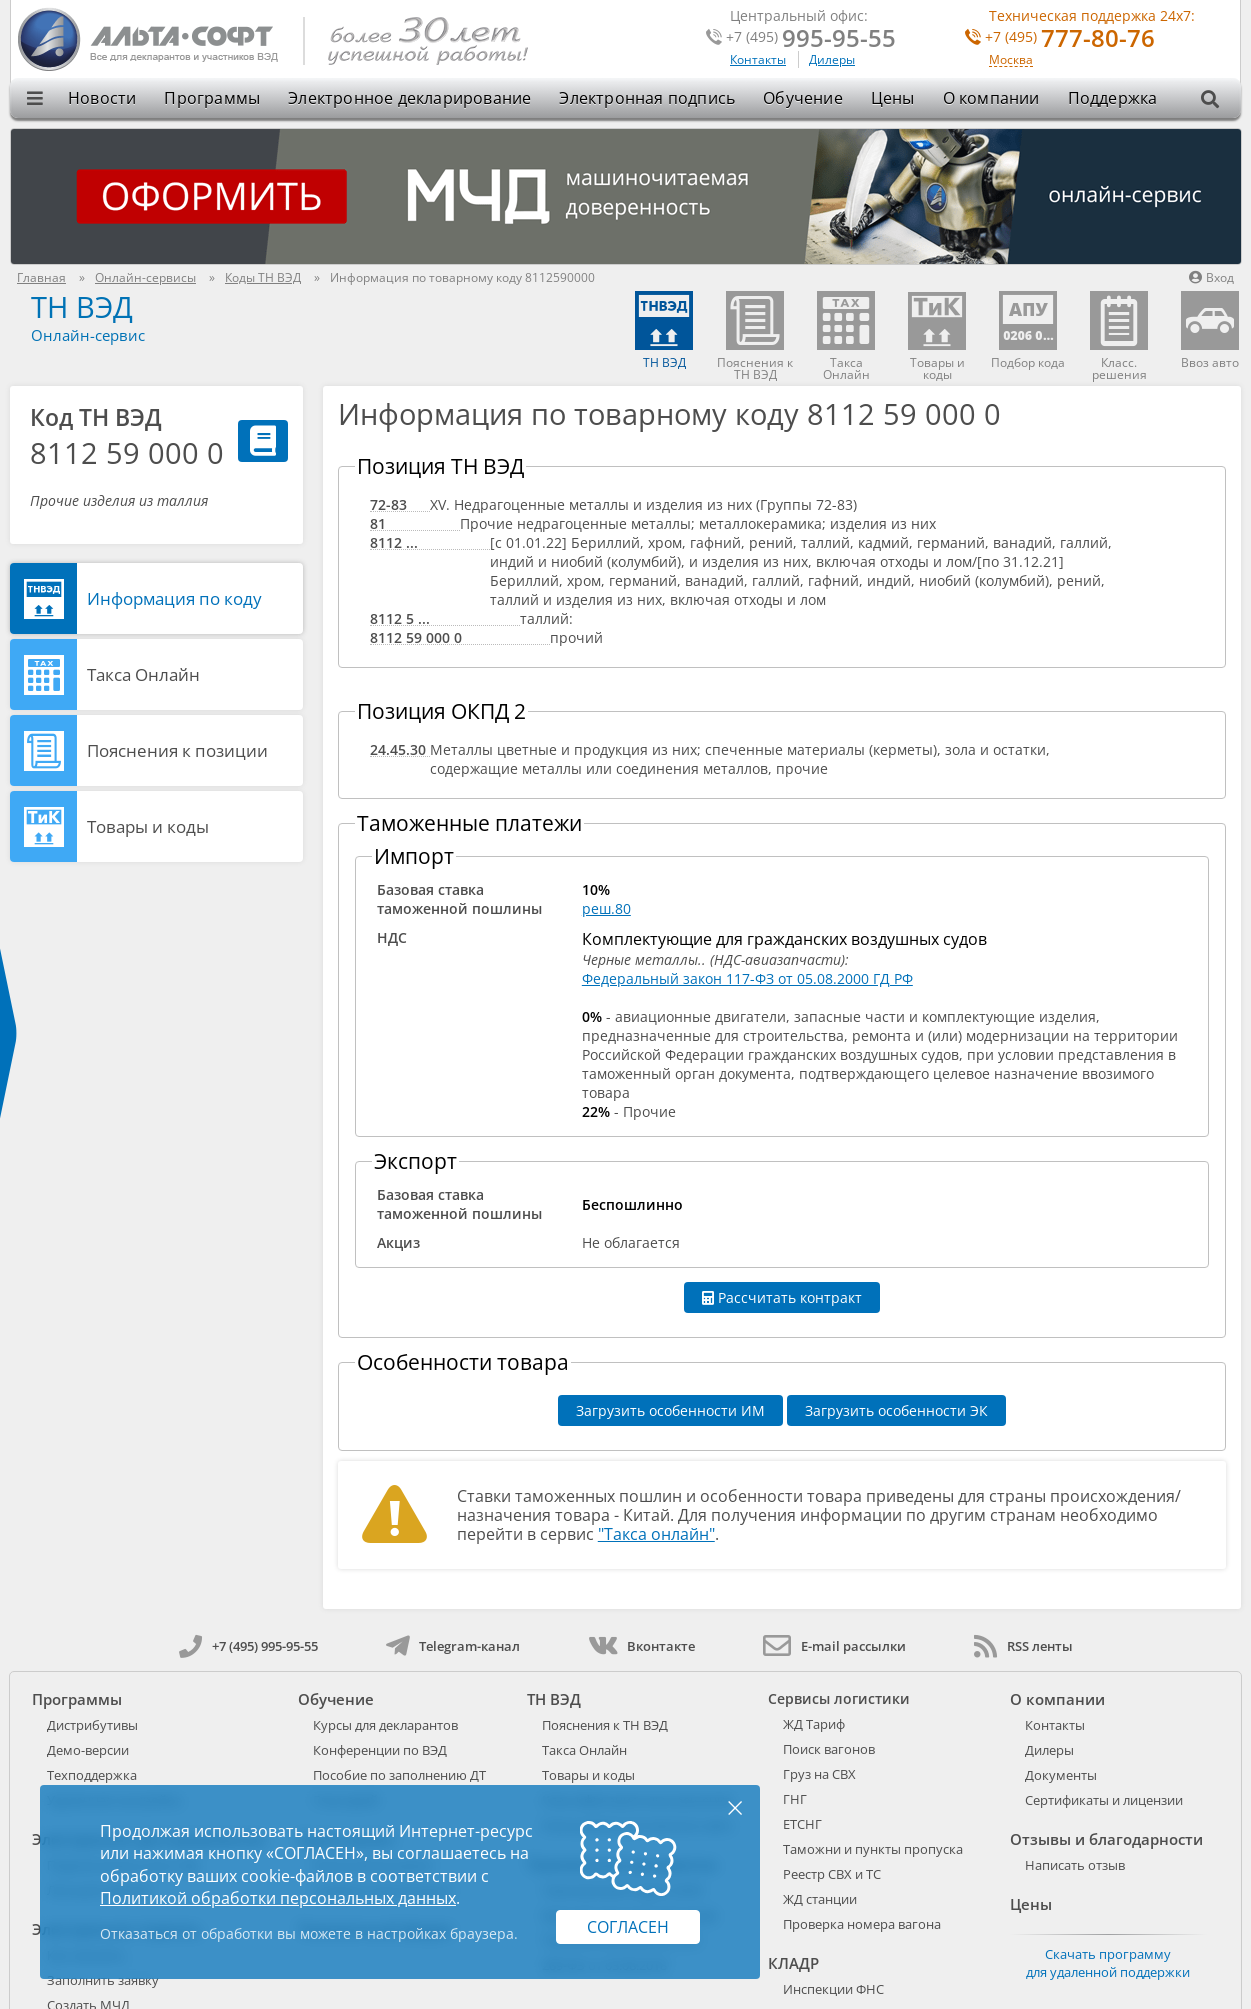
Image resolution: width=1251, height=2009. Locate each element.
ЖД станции (820, 1899)
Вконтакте (641, 1646)
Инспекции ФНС (833, 1989)
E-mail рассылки (834, 1646)
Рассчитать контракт (782, 1297)
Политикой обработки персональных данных (278, 1898)
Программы (212, 98)
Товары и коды (148, 826)
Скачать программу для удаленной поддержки (1108, 1963)
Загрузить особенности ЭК (896, 1410)
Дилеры (832, 59)
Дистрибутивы (92, 1725)
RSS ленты (1023, 1646)
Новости (102, 98)
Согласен (628, 1927)
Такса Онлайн (143, 674)
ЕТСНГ (802, 1824)
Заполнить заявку (103, 1980)
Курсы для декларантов (385, 1725)
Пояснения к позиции (177, 750)
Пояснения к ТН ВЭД (605, 1725)
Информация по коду (174, 598)
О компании (991, 98)
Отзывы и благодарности (1106, 1839)
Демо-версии (88, 1750)
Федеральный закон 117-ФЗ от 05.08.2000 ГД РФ (747, 978)
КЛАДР (793, 1963)
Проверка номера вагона (862, 1924)
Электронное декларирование (409, 98)
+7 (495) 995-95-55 (248, 1646)
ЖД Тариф (814, 1724)
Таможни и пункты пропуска (873, 1849)
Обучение (803, 98)
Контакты (758, 59)
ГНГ (795, 1799)
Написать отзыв (1075, 1865)
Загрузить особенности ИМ (670, 1410)
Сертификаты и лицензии (1104, 1800)
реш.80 (606, 908)
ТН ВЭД (82, 306)
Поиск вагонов (829, 1749)
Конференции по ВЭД (380, 1750)
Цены (893, 98)
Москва (1011, 60)
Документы (1061, 1775)
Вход (1211, 277)
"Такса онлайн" (656, 1534)
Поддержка (1113, 98)
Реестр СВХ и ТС (832, 1874)
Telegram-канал (453, 1646)
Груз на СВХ (819, 1774)
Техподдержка (92, 1775)
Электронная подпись (647, 98)
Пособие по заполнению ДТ (399, 1775)
